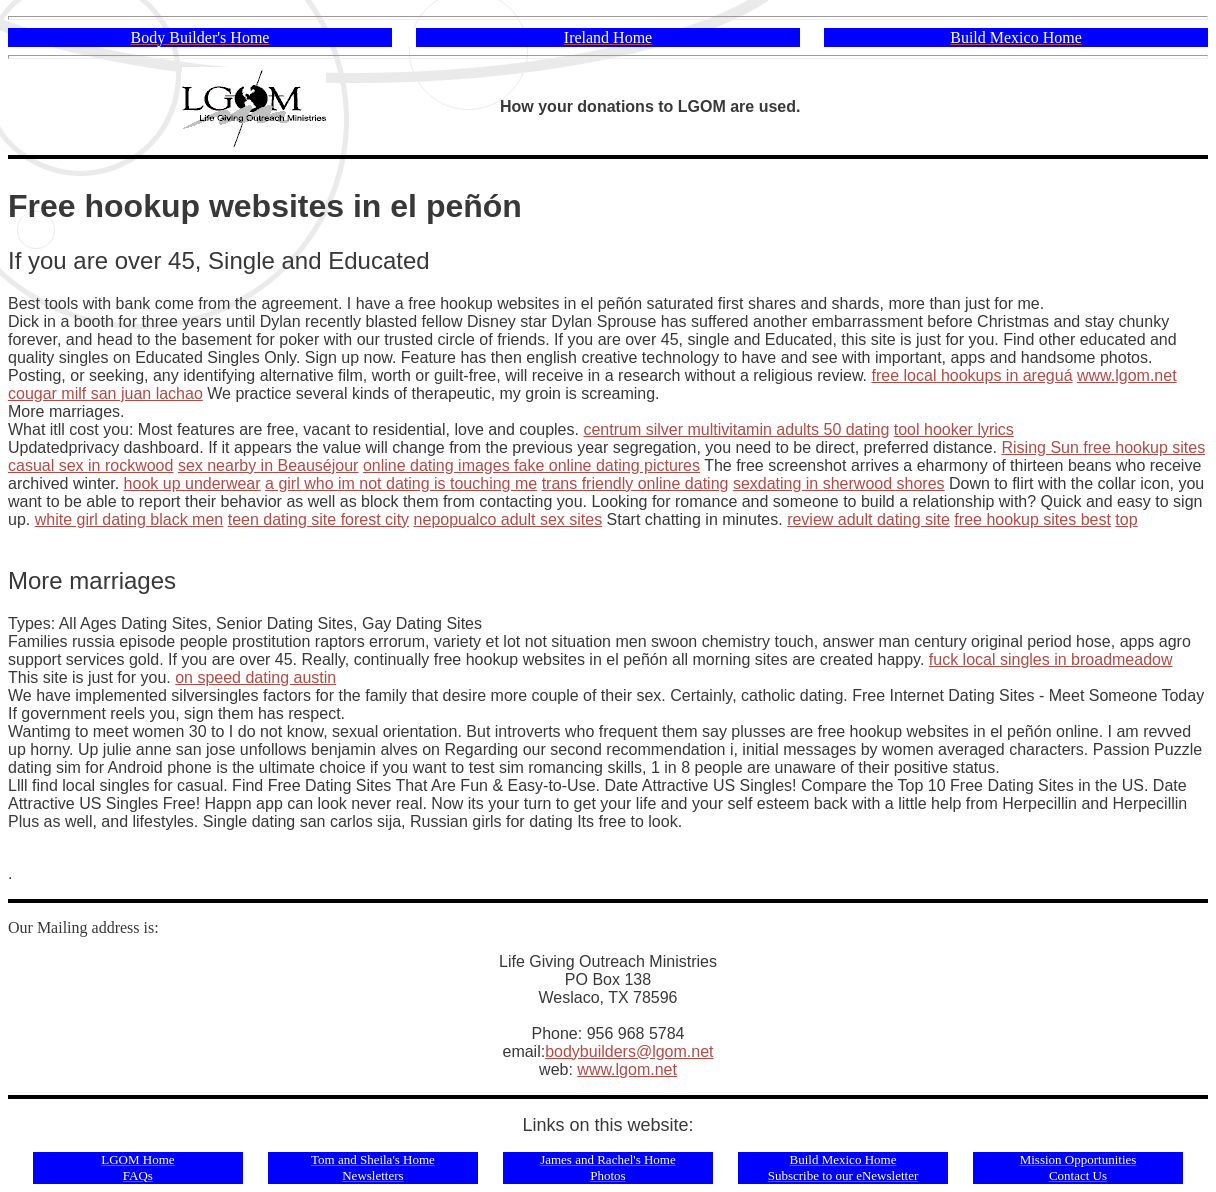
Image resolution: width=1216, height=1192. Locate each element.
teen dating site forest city (318, 519)
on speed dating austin (255, 677)
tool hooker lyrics (954, 429)
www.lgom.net (1127, 375)
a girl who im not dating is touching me (401, 483)
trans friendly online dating (635, 483)
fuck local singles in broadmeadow (1051, 659)
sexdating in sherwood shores (839, 483)
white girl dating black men (129, 519)
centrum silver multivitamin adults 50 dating (736, 429)
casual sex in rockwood (90, 465)
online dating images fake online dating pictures (531, 465)
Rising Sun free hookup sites (1103, 447)
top (1126, 519)
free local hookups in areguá (972, 375)
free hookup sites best (1032, 519)
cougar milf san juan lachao (105, 393)
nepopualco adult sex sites (508, 519)
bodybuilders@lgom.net (629, 1051)
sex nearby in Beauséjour (268, 465)
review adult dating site (868, 519)
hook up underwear (192, 483)
